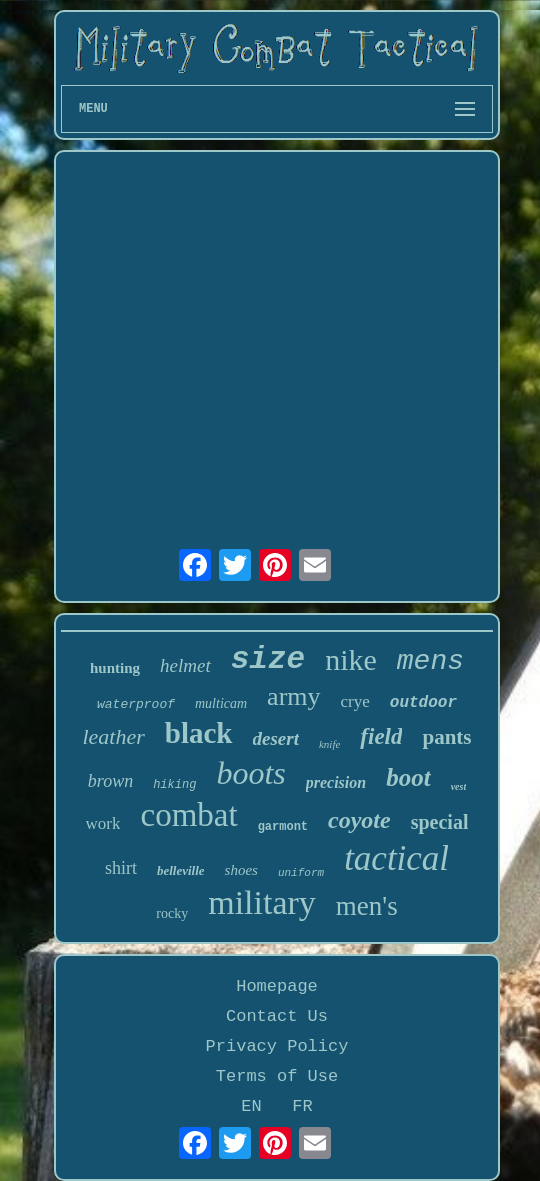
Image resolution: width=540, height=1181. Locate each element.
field (381, 736)
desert (276, 738)
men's (367, 906)
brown (110, 781)
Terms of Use (277, 1076)
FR (302, 1106)
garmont (283, 827)
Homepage (277, 986)
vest (459, 786)
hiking (174, 785)
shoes (241, 870)
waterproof (136, 704)
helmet (185, 665)
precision (336, 782)
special (440, 822)
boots (250, 773)
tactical (396, 858)
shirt (121, 868)
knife (329, 744)
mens (430, 661)
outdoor (423, 703)
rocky (172, 913)
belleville (181, 870)
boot (408, 777)
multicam (221, 703)
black (199, 733)
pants (446, 737)
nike (351, 659)
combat (188, 815)
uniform (301, 873)
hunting (115, 668)
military (262, 902)
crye (355, 701)
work (103, 823)
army (293, 696)
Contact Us (277, 1016)
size (268, 659)
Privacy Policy (277, 1046)
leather (113, 736)
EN (251, 1106)
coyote (359, 820)
